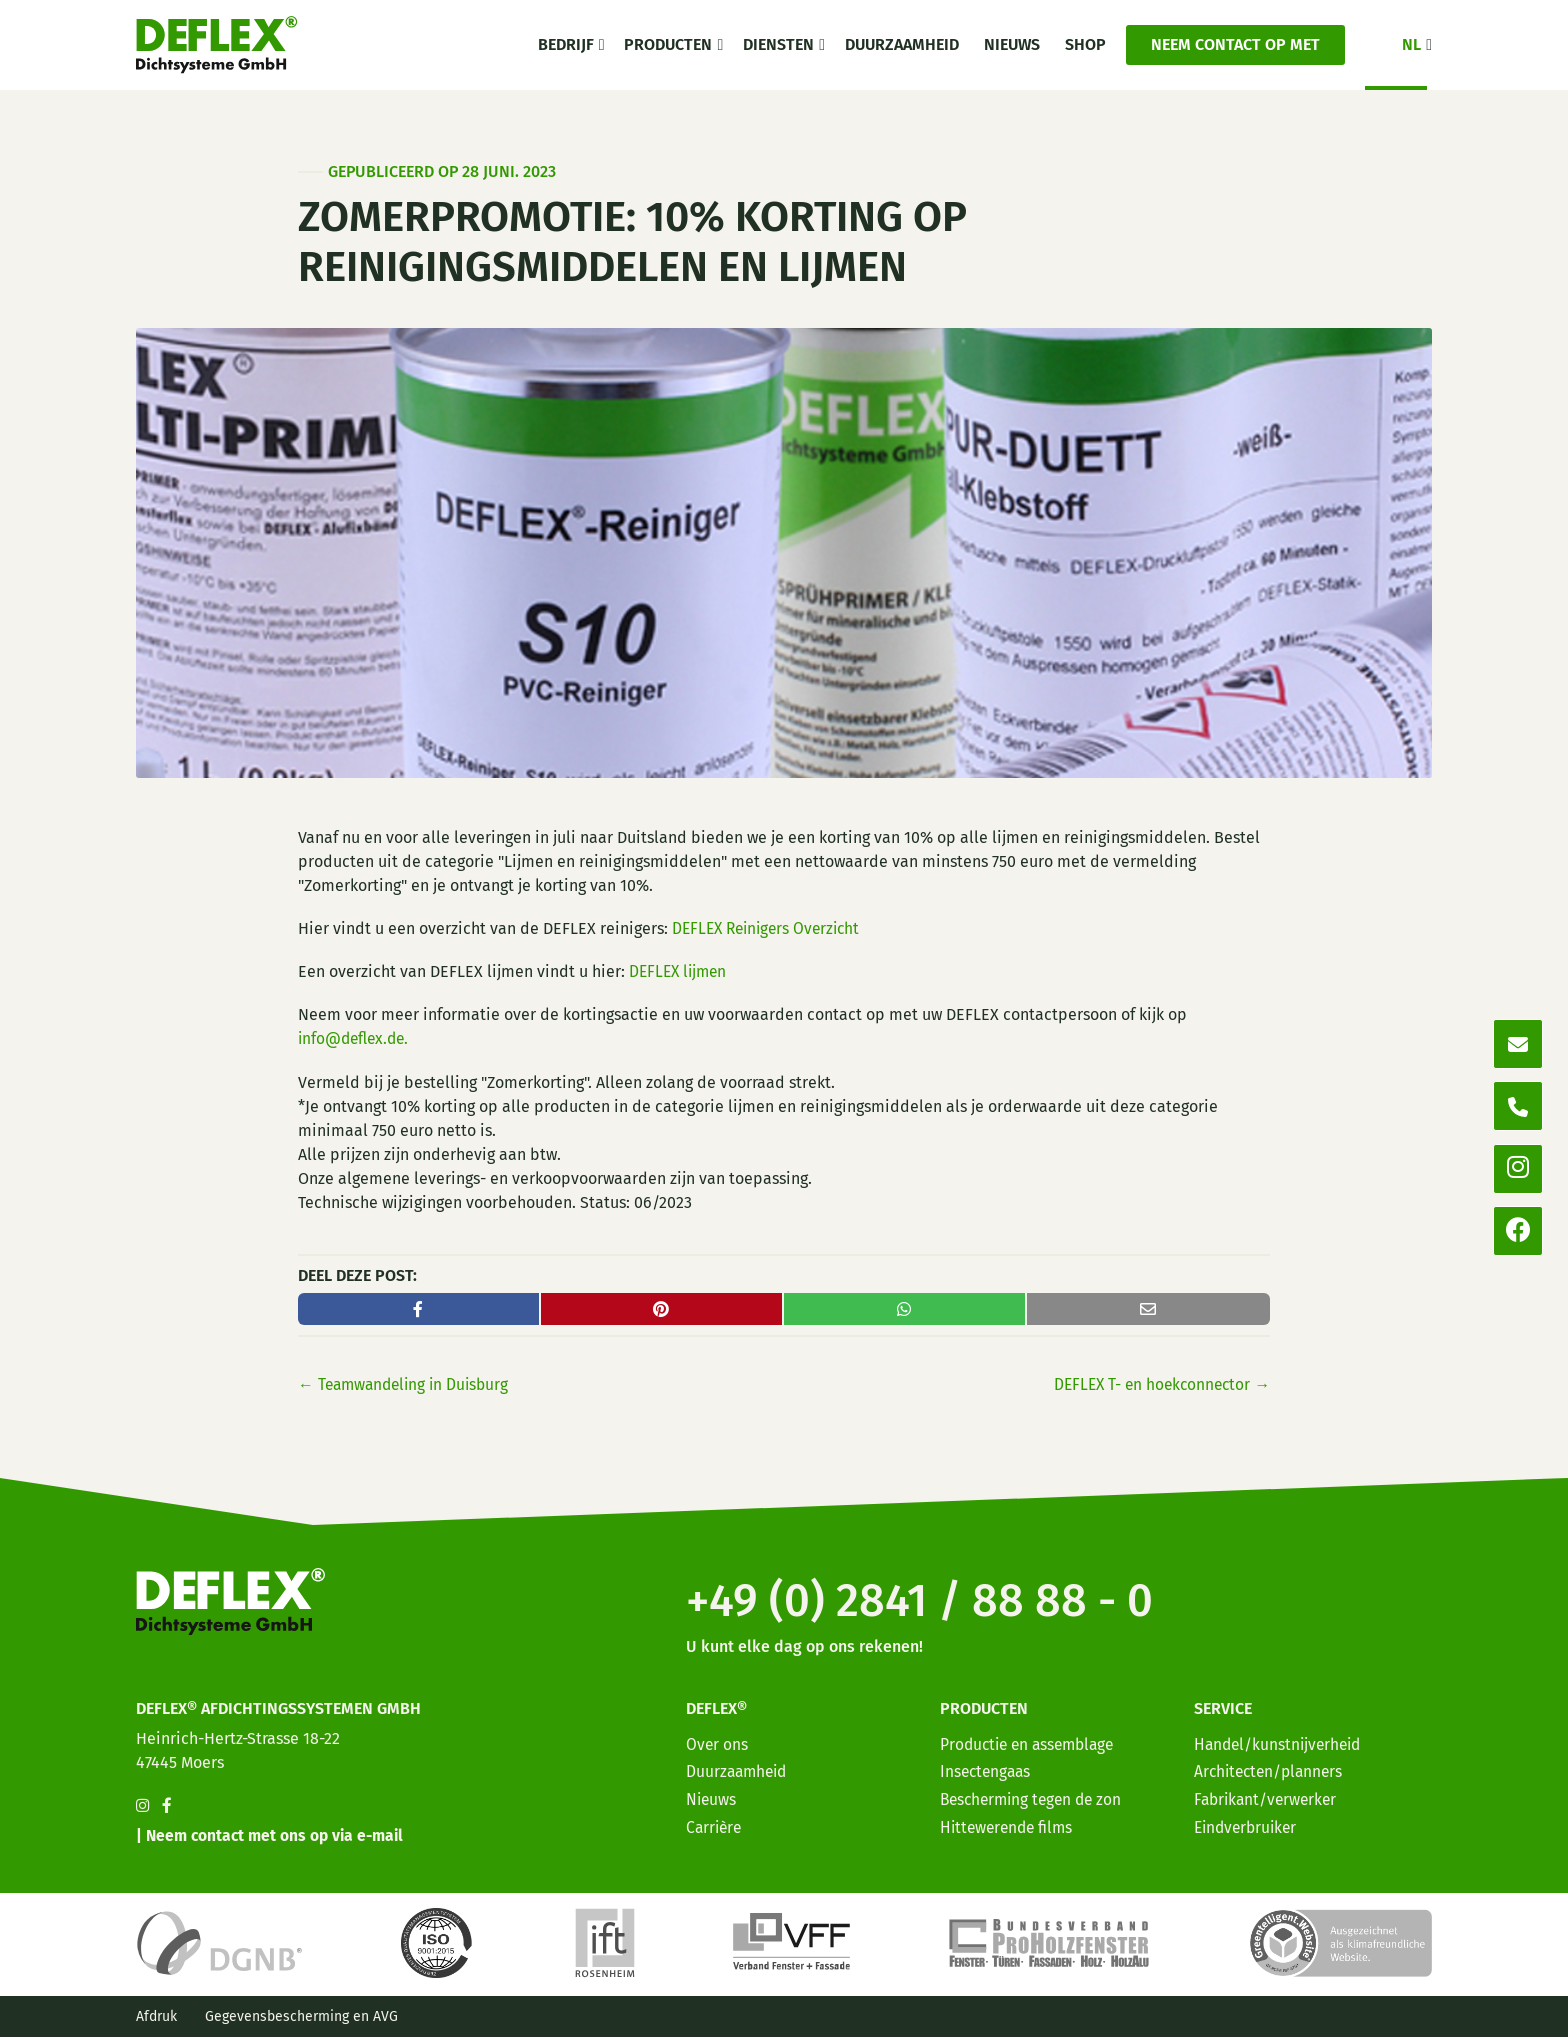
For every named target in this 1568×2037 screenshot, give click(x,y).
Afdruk (156, 2016)
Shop (1085, 44)
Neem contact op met (1235, 44)
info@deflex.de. (356, 1038)
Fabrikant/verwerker (1268, 1794)
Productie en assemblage (1032, 1740)
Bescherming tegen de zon (1035, 1794)
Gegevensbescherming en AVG (301, 2016)
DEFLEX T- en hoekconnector (1158, 1384)
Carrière (715, 1822)
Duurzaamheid (902, 44)
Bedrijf (566, 44)
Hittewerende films (1009, 1822)
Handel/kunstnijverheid (1281, 1740)
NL (1411, 44)
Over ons (717, 1740)
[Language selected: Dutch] (1478, 2019)
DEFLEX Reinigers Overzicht (771, 928)
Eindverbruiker (1248, 1822)
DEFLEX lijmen (680, 971)
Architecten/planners (1272, 1767)
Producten (668, 44)
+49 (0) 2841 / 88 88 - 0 (946, 1594)
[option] (1438, 2021)
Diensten (778, 44)
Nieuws (1012, 44)
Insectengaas (987, 1767)
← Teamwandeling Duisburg (408, 1384)
